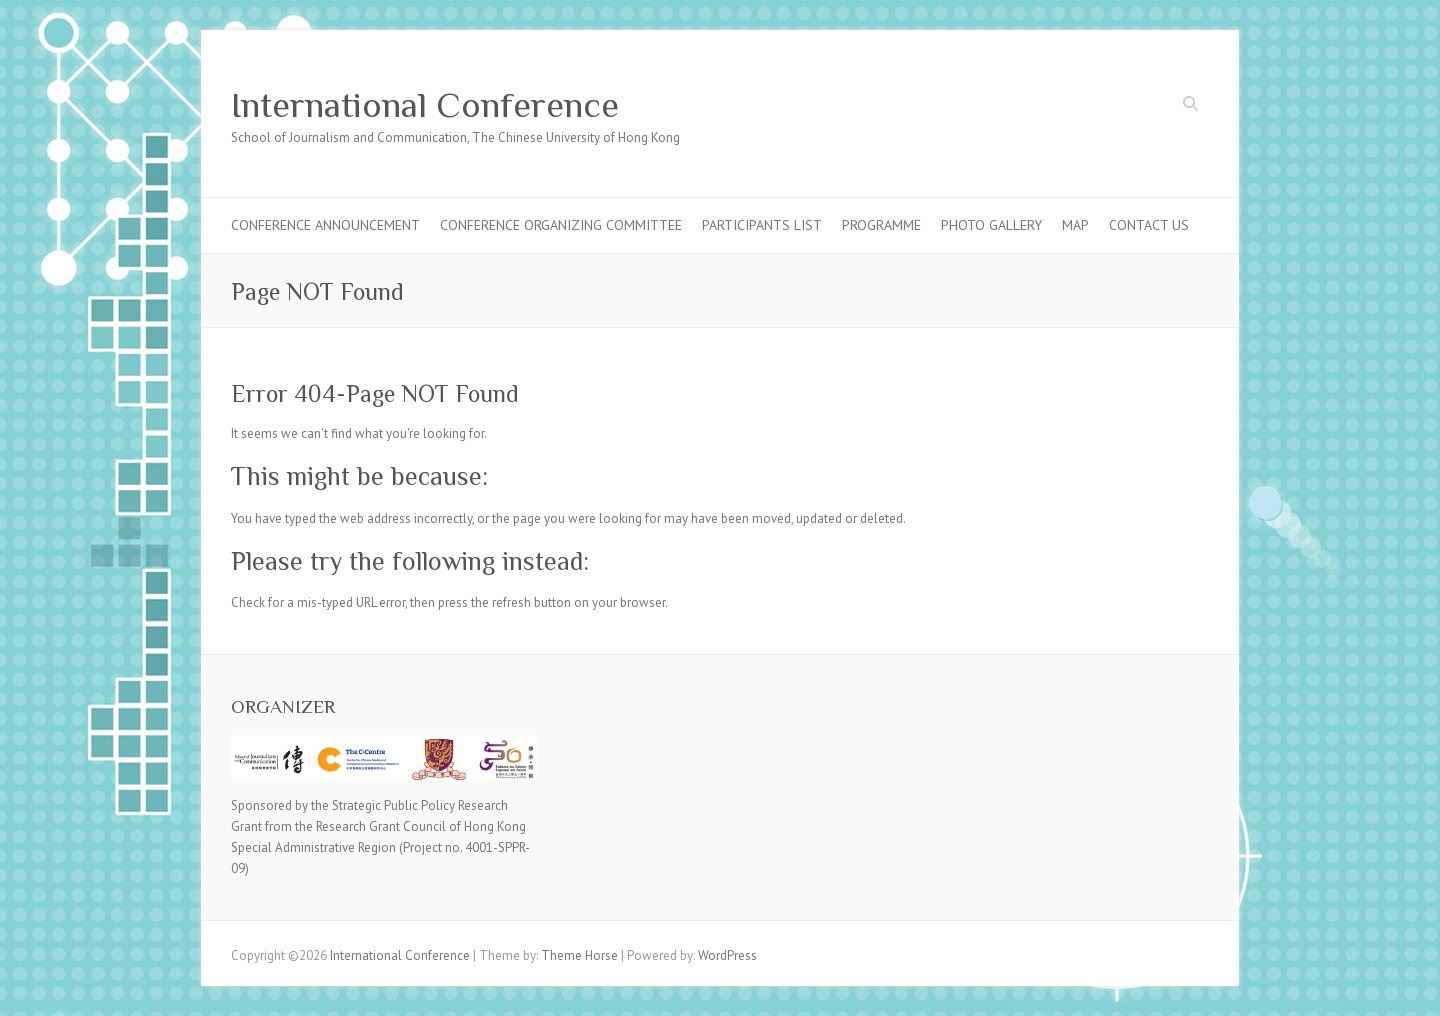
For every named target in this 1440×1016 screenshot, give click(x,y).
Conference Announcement (325, 225)
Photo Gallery (991, 225)
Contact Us (1149, 225)
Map (1075, 225)
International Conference (425, 105)
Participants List (762, 225)
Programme (881, 225)
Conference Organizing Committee (561, 225)
